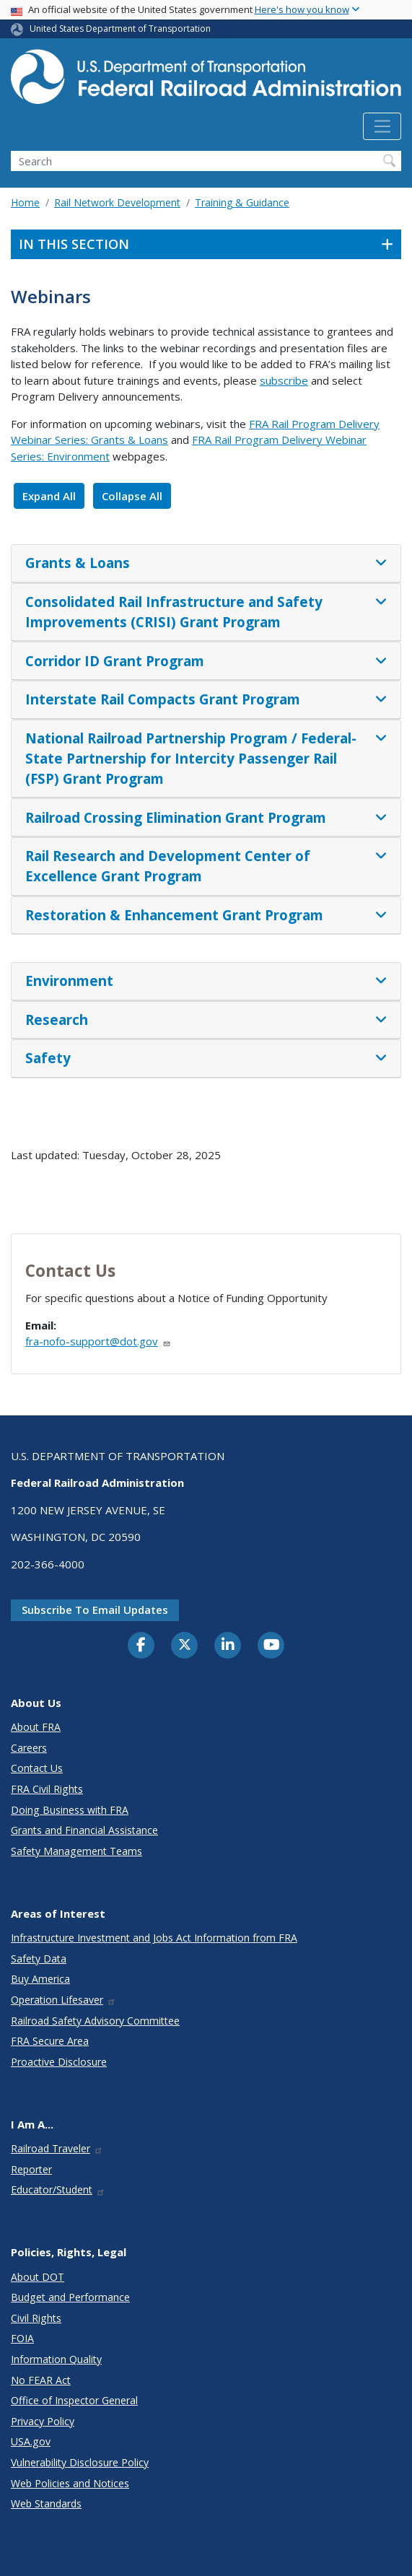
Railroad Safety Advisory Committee (95, 2020)
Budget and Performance (70, 2297)
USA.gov (31, 2441)
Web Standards (46, 2503)
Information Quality (56, 2359)
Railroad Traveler (57, 2148)
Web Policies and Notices (70, 2483)
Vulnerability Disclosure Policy (80, 2462)
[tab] (206, 563)
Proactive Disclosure (59, 2062)
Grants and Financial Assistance (84, 1830)
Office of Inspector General (74, 2400)
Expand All (49, 496)
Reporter (31, 2169)
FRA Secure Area (50, 2041)
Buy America (40, 1979)
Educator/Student (58, 2189)
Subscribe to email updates (95, 1609)
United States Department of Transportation (120, 28)
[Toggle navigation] (382, 126)
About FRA (36, 1727)
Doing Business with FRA (69, 1810)
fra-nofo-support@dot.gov (98, 1341)
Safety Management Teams (76, 1851)
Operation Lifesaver (63, 2000)
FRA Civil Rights (47, 1789)
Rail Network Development (117, 202)
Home (25, 202)
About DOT (37, 2277)
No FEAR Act (41, 2380)
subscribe (284, 380)
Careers (29, 1748)
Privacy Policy (42, 2421)
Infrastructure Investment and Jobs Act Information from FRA (154, 1937)
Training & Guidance (242, 202)
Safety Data (38, 1958)
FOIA (22, 2338)
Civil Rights (36, 2318)
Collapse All (132, 496)
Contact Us (37, 1768)
